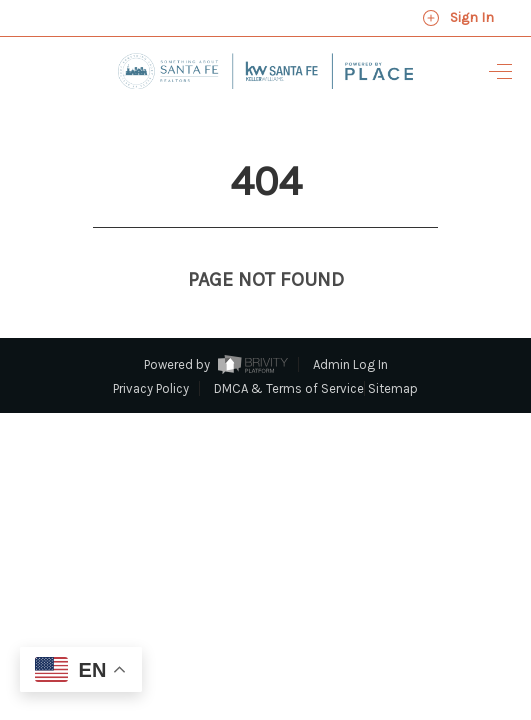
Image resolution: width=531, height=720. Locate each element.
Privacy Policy (151, 351)
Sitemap (393, 351)
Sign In (458, 18)
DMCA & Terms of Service (289, 351)
